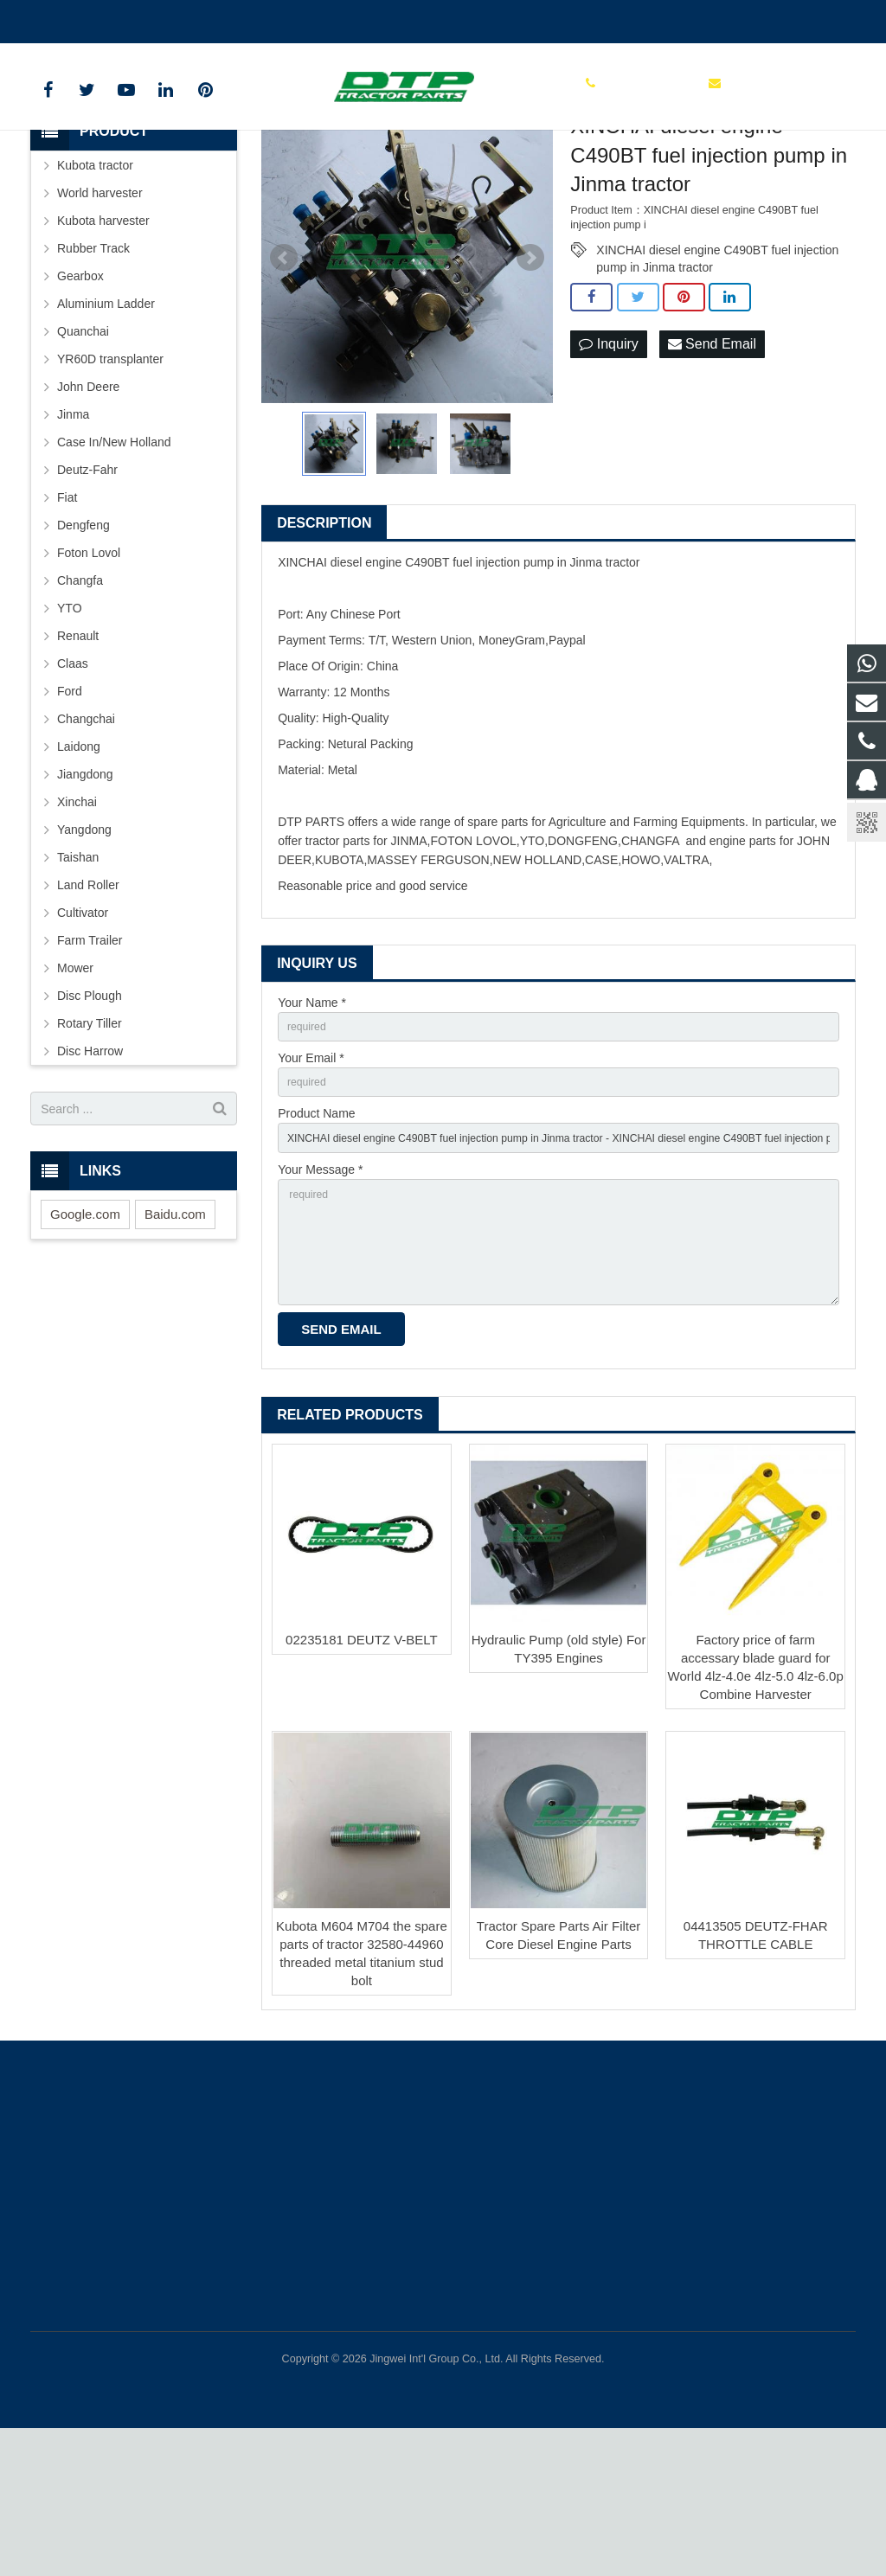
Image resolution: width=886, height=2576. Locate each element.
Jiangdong (85, 890)
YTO (69, 724)
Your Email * (311, 1178)
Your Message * (320, 1298)
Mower (75, 1084)
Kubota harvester (103, 336)
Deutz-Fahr (87, 586)
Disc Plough (89, 1111)
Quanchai (83, 447)
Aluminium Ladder (106, 419)
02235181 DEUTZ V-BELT (362, 1786)
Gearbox (80, 392)
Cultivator (82, 1028)
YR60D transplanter (110, 475)
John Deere (88, 502)
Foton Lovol (88, 669)
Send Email (712, 460)
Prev (284, 374)
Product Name (316, 1238)
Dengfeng (83, 641)
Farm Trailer (89, 1056)
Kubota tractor (95, 281)
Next (530, 374)
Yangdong (84, 945)
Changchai (86, 835)
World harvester (100, 309)
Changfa (80, 696)
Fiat (67, 613)
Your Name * (312, 1118)
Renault (78, 752)
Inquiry (608, 460)
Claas (72, 779)
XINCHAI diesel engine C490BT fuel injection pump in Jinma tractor (717, 367)
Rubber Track (93, 364)
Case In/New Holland (114, 558)
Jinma (73, 530)
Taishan (78, 973)
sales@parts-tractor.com (234, 18)
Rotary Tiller (89, 1139)
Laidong (78, 862)
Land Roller (88, 1001)
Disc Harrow (90, 1167)
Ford (69, 807)
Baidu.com (175, 1330)
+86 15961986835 (92, 18)
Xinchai (77, 918)
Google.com (85, 1330)
